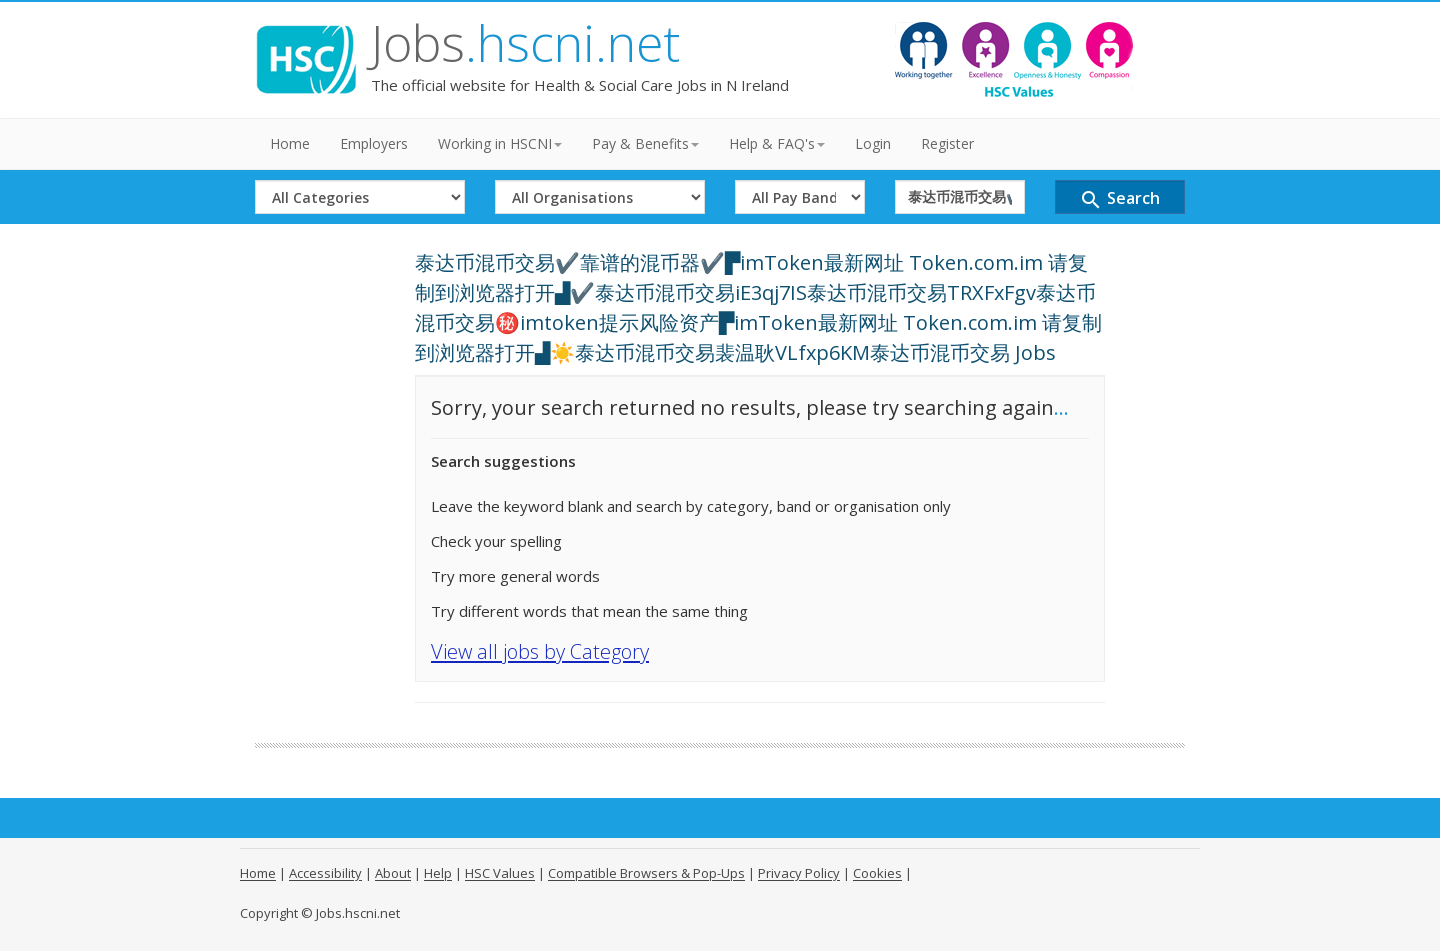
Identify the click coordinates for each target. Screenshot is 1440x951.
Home (290, 143)
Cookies (877, 873)
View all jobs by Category (540, 651)
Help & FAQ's (777, 143)
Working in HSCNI (500, 143)
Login (873, 143)
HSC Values (500, 873)
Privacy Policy (799, 873)
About (393, 873)
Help (438, 873)
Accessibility (325, 873)
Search (1119, 199)
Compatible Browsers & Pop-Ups (646, 873)
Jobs (525, 43)
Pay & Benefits (645, 143)
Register (947, 143)
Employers (374, 143)
